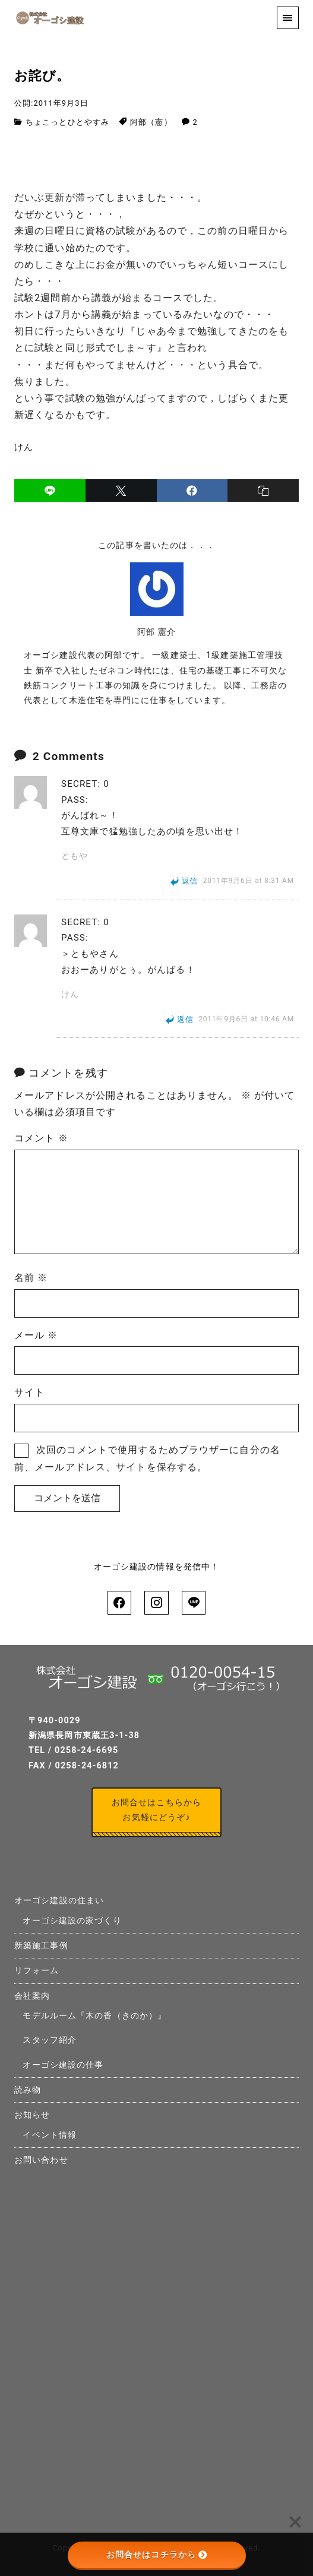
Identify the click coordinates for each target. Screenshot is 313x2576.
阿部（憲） (151, 122)
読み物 (27, 2090)
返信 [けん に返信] (185, 1019)
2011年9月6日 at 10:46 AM (246, 1019)
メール (36, 1335)
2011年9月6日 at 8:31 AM (248, 881)
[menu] (288, 18)
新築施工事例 (41, 1946)
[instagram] (156, 1603)
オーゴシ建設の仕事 (63, 2065)
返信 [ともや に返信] (190, 880)
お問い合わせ (41, 2160)
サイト (29, 1392)
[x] (121, 490)
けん (70, 994)
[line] (50, 490)
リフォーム (36, 1971)
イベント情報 (50, 2135)
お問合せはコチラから (156, 2554)
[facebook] (192, 490)
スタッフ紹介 (50, 2040)
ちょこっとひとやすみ (67, 122)
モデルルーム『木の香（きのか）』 (94, 2016)
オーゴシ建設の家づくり (72, 1921)
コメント (41, 1138)
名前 (31, 1277)
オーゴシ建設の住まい (59, 1900)
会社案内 (32, 1996)
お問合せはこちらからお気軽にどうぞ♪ (156, 1809)
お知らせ (32, 2115)
